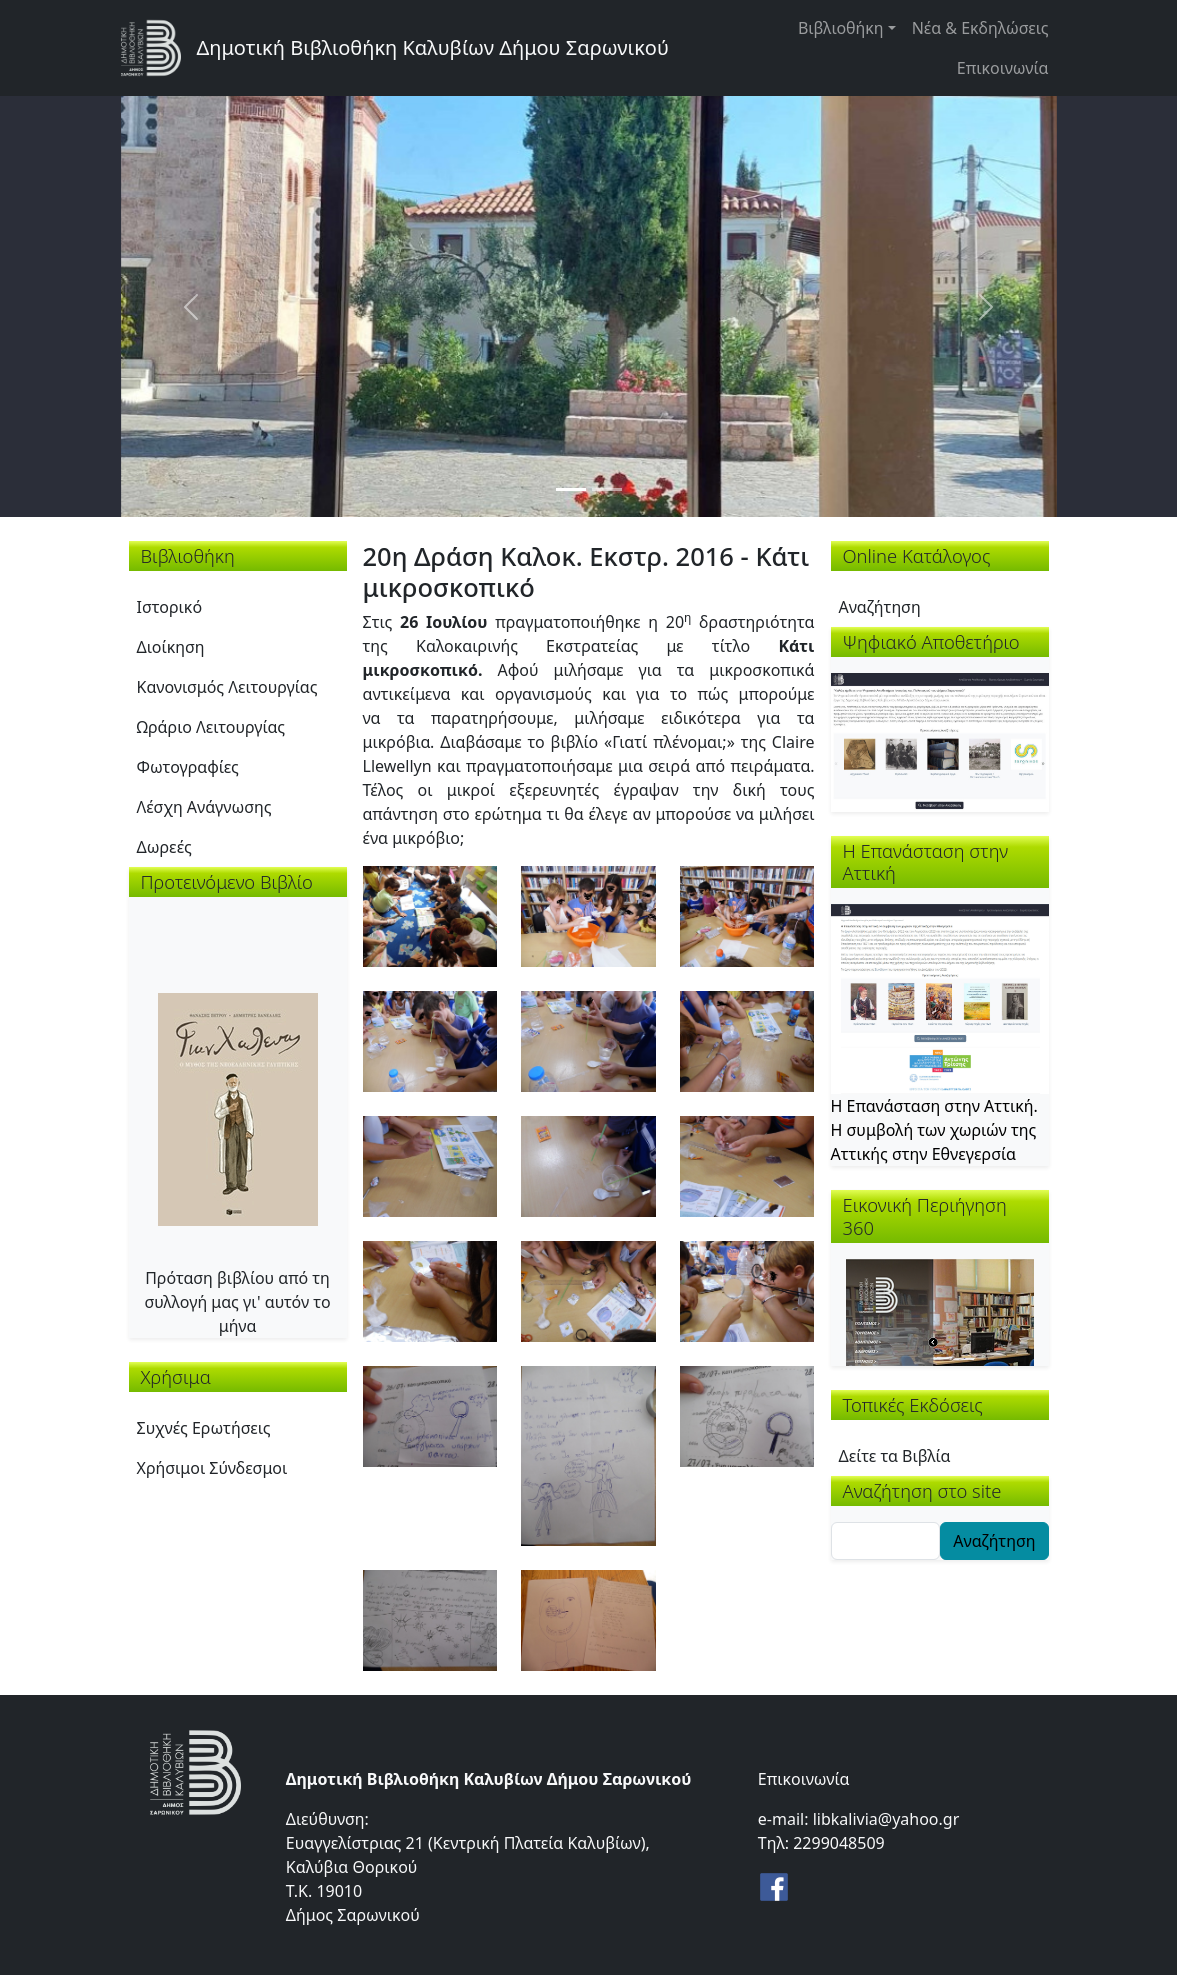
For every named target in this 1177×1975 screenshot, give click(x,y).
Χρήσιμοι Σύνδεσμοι (212, 1468)
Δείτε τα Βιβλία (895, 1456)
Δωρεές (164, 847)
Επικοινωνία (1003, 68)
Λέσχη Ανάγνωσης (204, 807)
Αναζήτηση (880, 607)
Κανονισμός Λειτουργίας (227, 687)
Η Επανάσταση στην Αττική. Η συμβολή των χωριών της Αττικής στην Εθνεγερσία (934, 1130)
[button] (430, 915)
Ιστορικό (170, 607)
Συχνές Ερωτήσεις (204, 1428)
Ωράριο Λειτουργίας (211, 727)
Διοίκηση (171, 647)
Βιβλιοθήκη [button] (841, 28)
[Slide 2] (607, 489)
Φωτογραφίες (188, 767)
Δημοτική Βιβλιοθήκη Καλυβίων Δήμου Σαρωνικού (433, 47)
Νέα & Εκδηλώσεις (980, 28)
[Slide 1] (571, 489)
